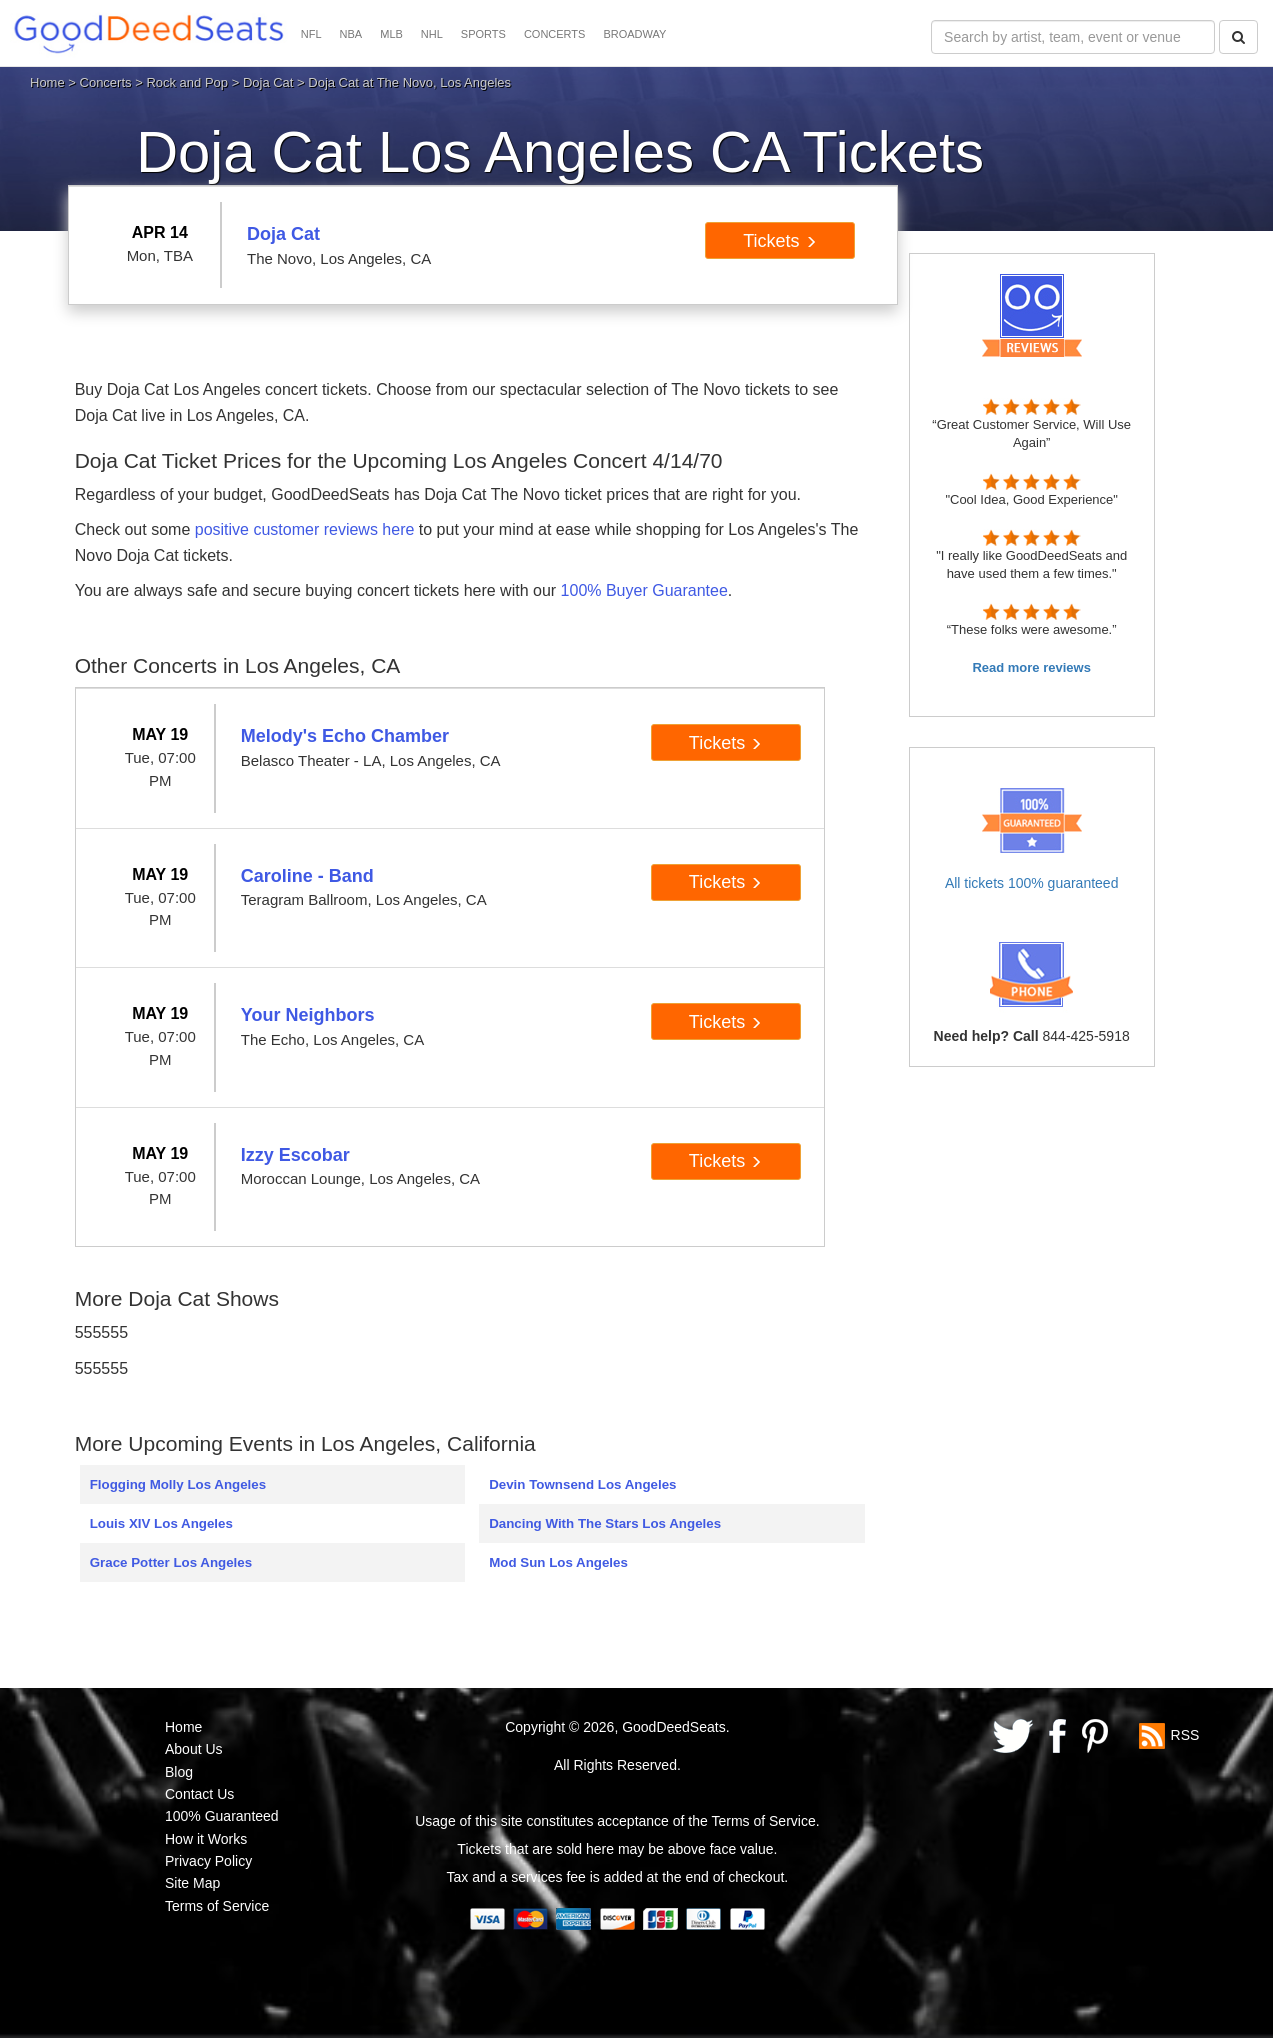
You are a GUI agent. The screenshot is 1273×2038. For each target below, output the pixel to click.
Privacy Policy (208, 1861)
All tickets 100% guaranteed (1032, 883)
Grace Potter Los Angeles (171, 1562)
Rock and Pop (187, 82)
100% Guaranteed (222, 1816)
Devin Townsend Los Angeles (582, 1484)
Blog (179, 1772)
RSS (1185, 1734)
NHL (432, 34)
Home (47, 82)
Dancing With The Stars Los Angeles (605, 1523)
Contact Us (199, 1794)
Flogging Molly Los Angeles (178, 1484)
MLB (391, 34)
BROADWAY (634, 34)
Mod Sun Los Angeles (558, 1562)
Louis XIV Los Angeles (161, 1523)
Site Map (192, 1883)
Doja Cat (268, 82)
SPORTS (483, 34)
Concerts (106, 82)
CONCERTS (555, 34)
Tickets (779, 241)
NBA (351, 34)
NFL (311, 34)
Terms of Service (217, 1906)
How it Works (206, 1839)
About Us (194, 1749)
